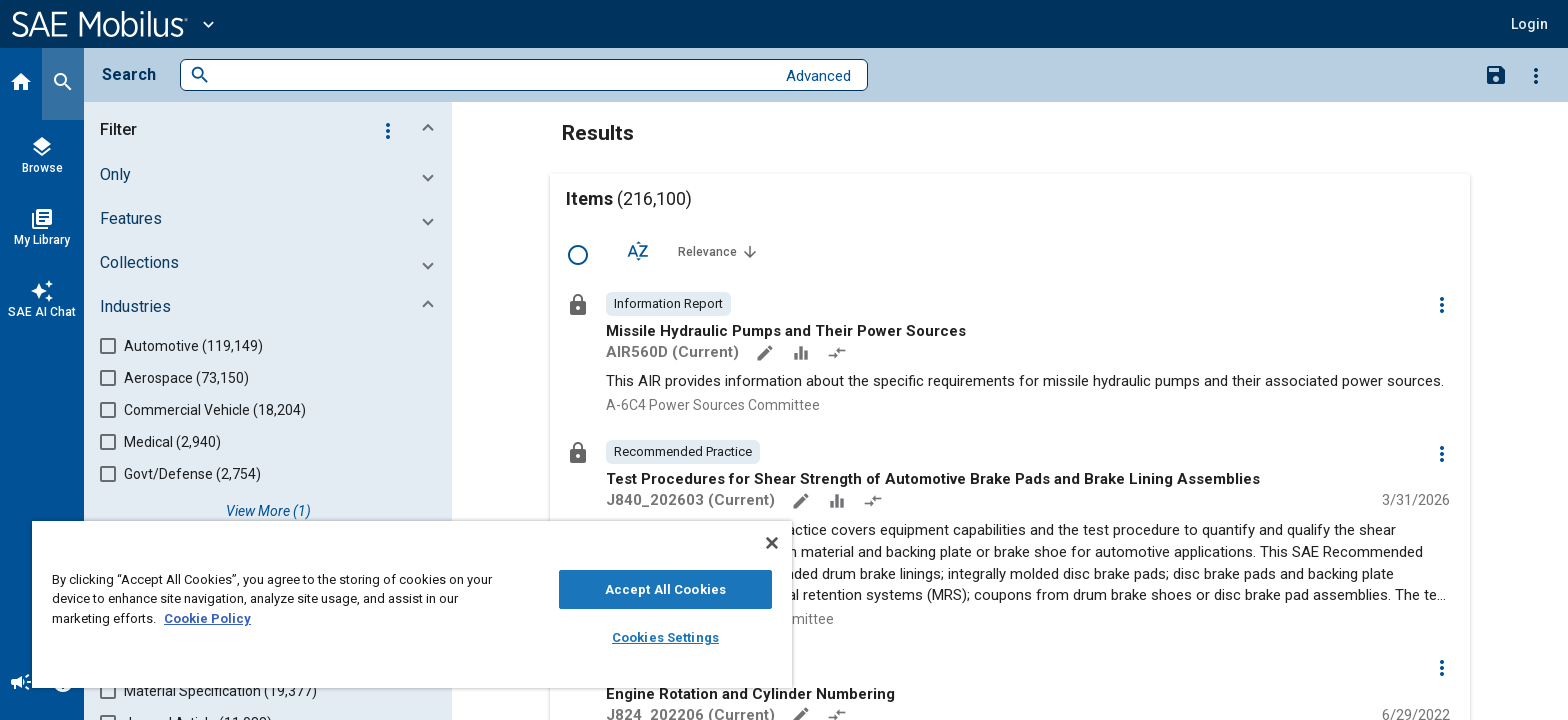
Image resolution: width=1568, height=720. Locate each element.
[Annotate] (767, 355)
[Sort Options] (638, 251)
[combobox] (492, 75)
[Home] (21, 84)
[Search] (63, 84)
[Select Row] (578, 255)
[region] (412, 604)
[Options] (1536, 75)
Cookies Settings (665, 637)
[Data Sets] (803, 355)
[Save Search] (1496, 74)
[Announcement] (21, 684)
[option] (668, 304)
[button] (272, 130)
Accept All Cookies (665, 589)
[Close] (772, 543)
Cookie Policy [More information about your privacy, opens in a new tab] (207, 618)
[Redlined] (839, 355)
